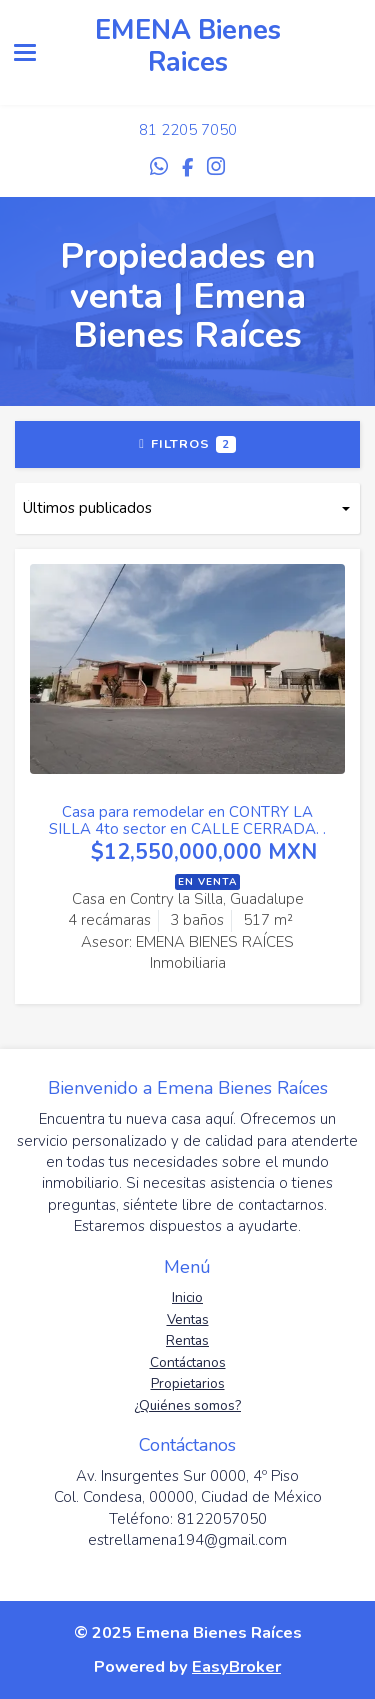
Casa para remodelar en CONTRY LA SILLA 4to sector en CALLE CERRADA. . (187, 820)
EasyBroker (236, 1666)
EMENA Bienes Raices (188, 46)
